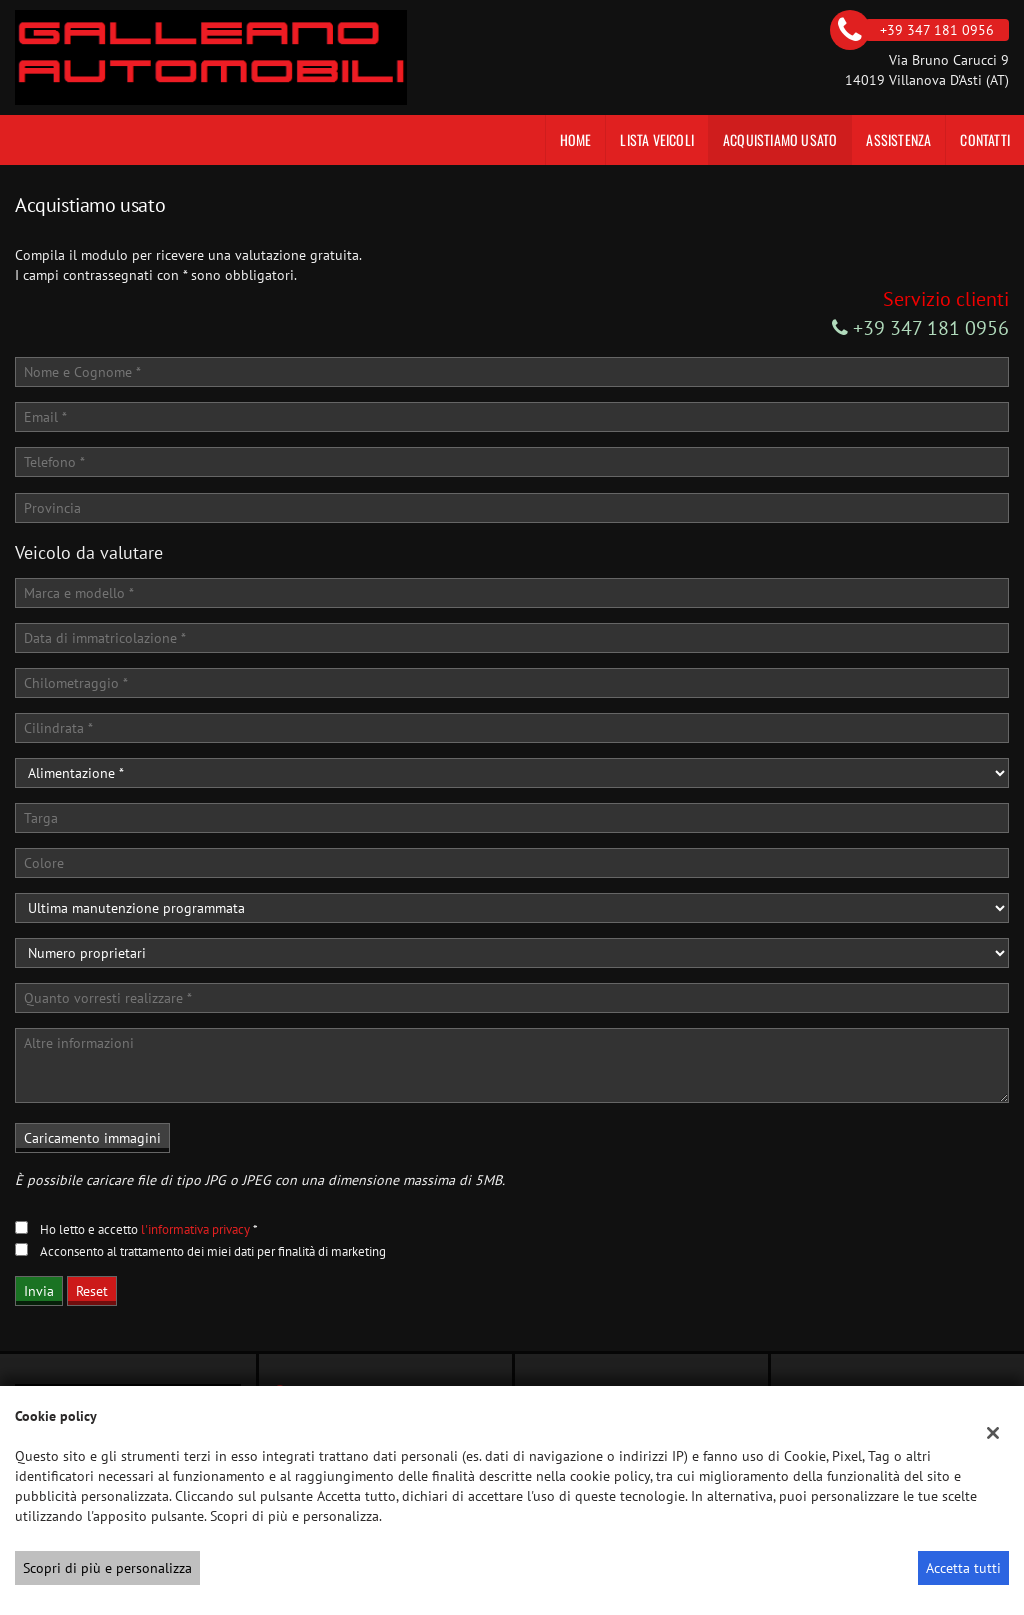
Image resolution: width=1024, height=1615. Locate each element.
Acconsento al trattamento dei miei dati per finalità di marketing (213, 1251)
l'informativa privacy (195, 1229)
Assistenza (898, 139)
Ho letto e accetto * (149, 1229)
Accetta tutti (963, 1568)
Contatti (985, 139)
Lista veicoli (657, 139)
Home (576, 139)
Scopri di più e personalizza (107, 1568)
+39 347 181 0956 (920, 328)
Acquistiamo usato (780, 139)
